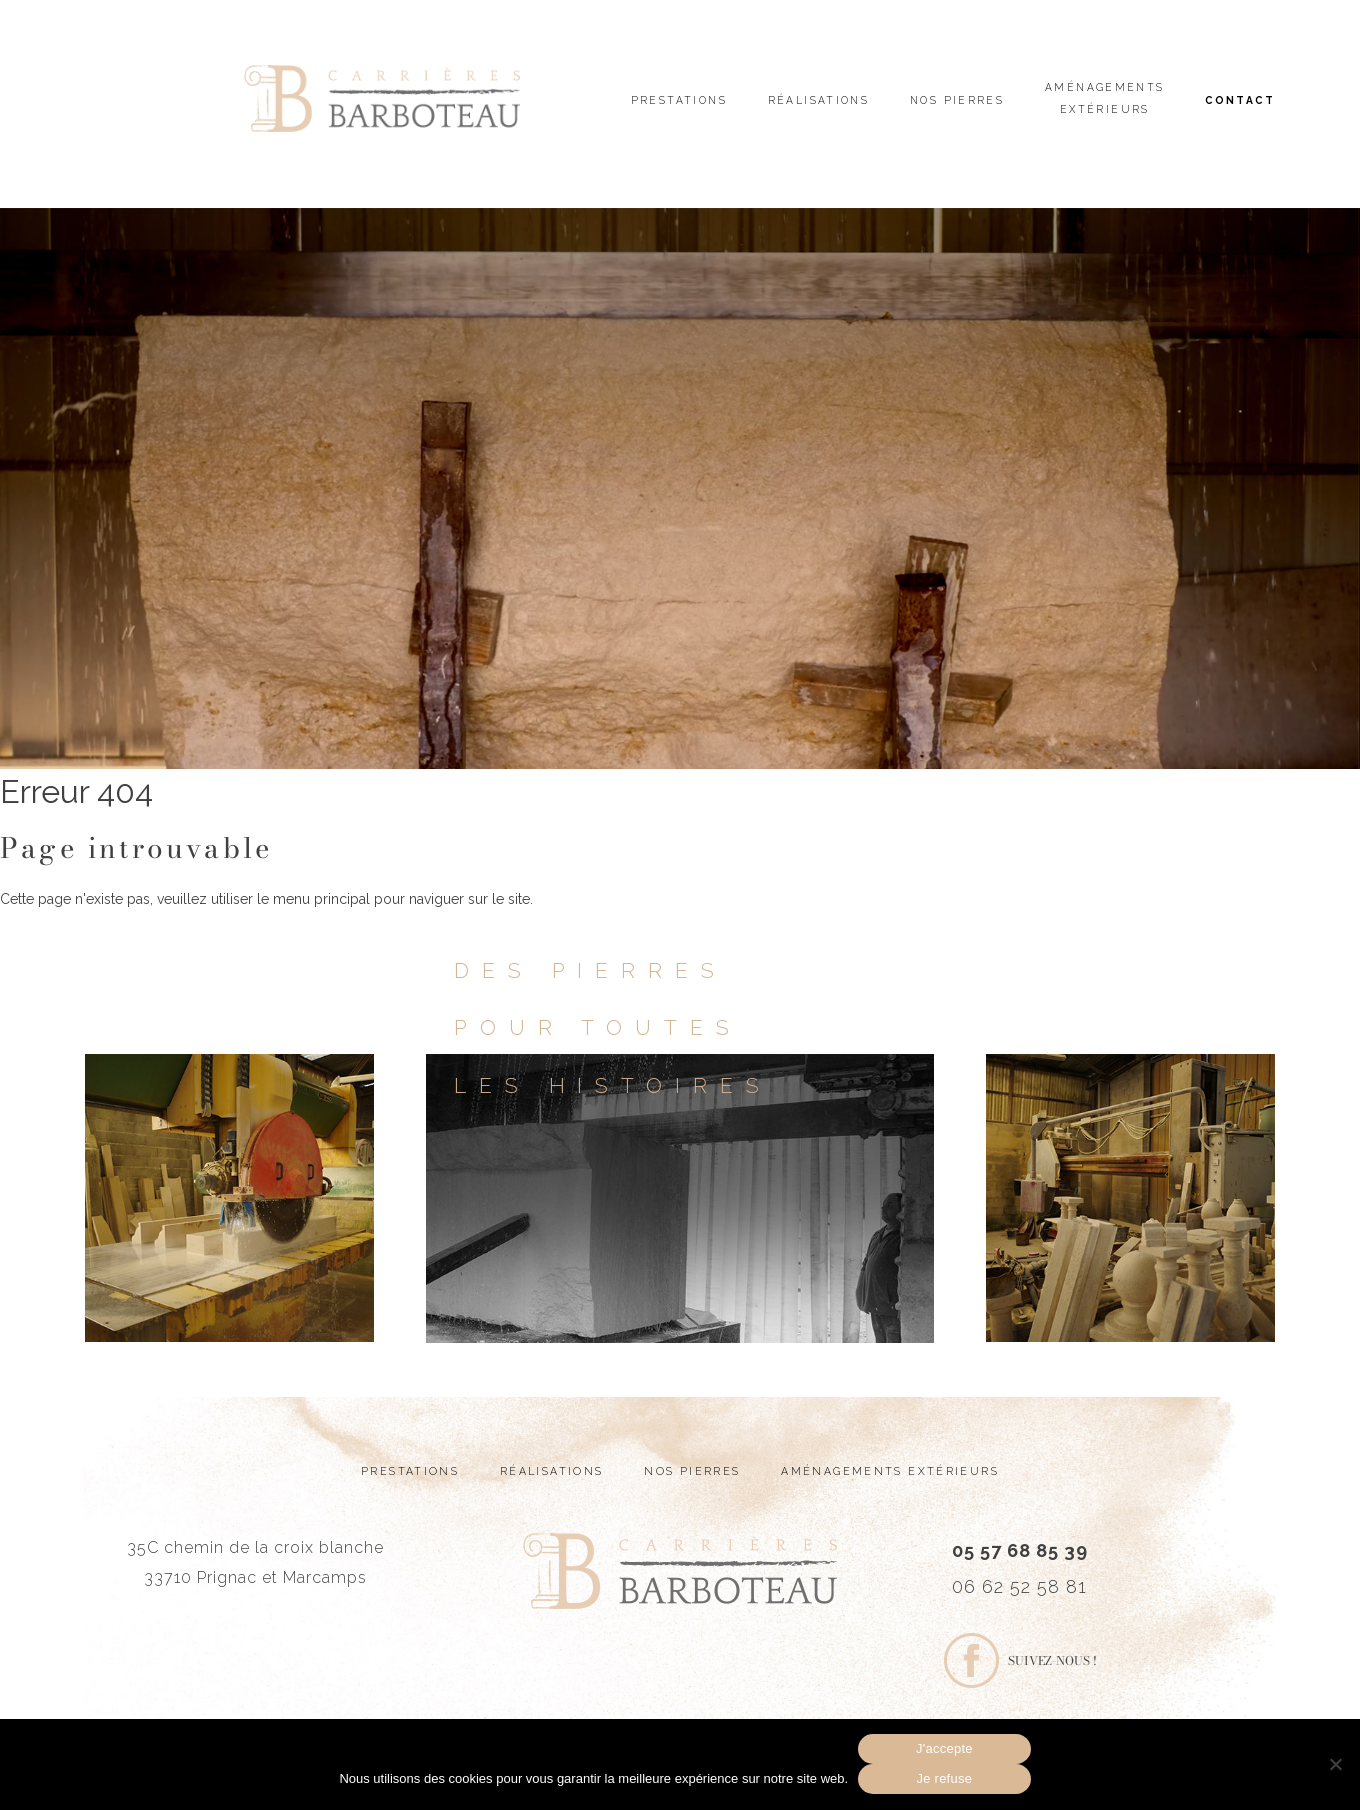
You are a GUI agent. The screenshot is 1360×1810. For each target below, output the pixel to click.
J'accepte (944, 1748)
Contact (1240, 100)
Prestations (679, 100)
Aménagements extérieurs (1105, 98)
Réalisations (819, 100)
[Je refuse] (1335, 1764)
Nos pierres (957, 100)
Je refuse (944, 1778)
